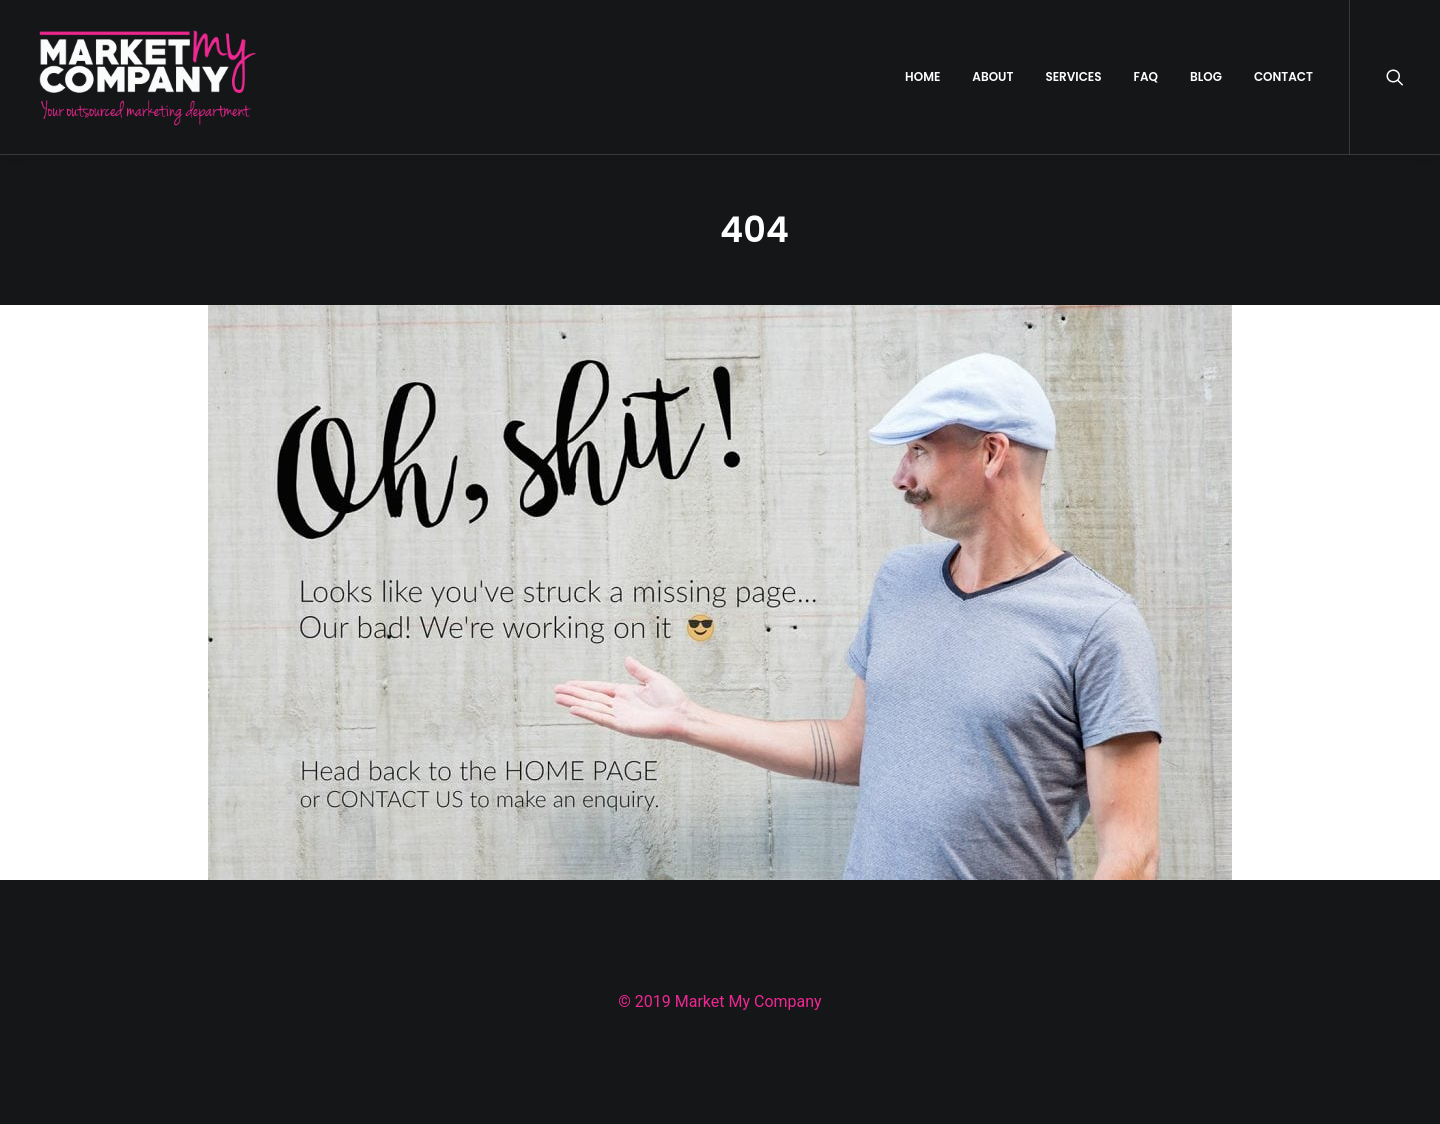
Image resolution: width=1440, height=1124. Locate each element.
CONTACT (1283, 76)
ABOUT (992, 76)
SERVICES (1073, 76)
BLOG (1206, 76)
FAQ (1146, 76)
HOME (922, 76)
